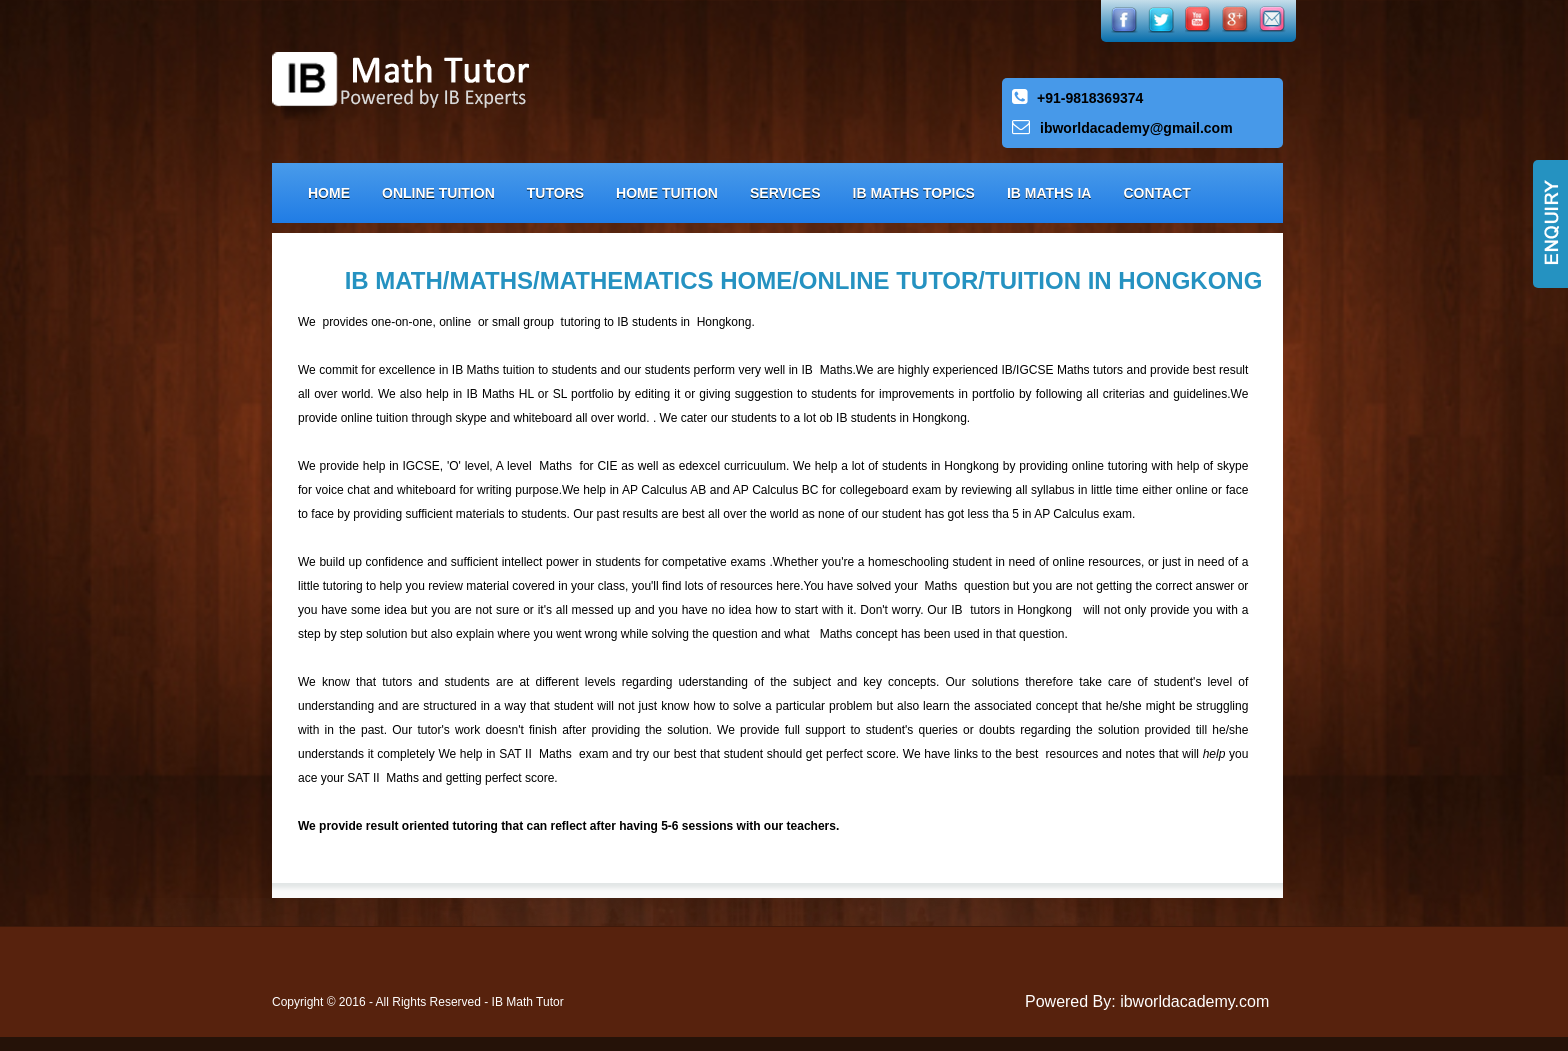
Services (785, 193)
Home (329, 193)
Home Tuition (667, 193)
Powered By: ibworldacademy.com (1147, 1001)
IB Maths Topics (914, 193)
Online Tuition (438, 193)
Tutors (555, 193)
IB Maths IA (1049, 193)
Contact (1156, 193)
